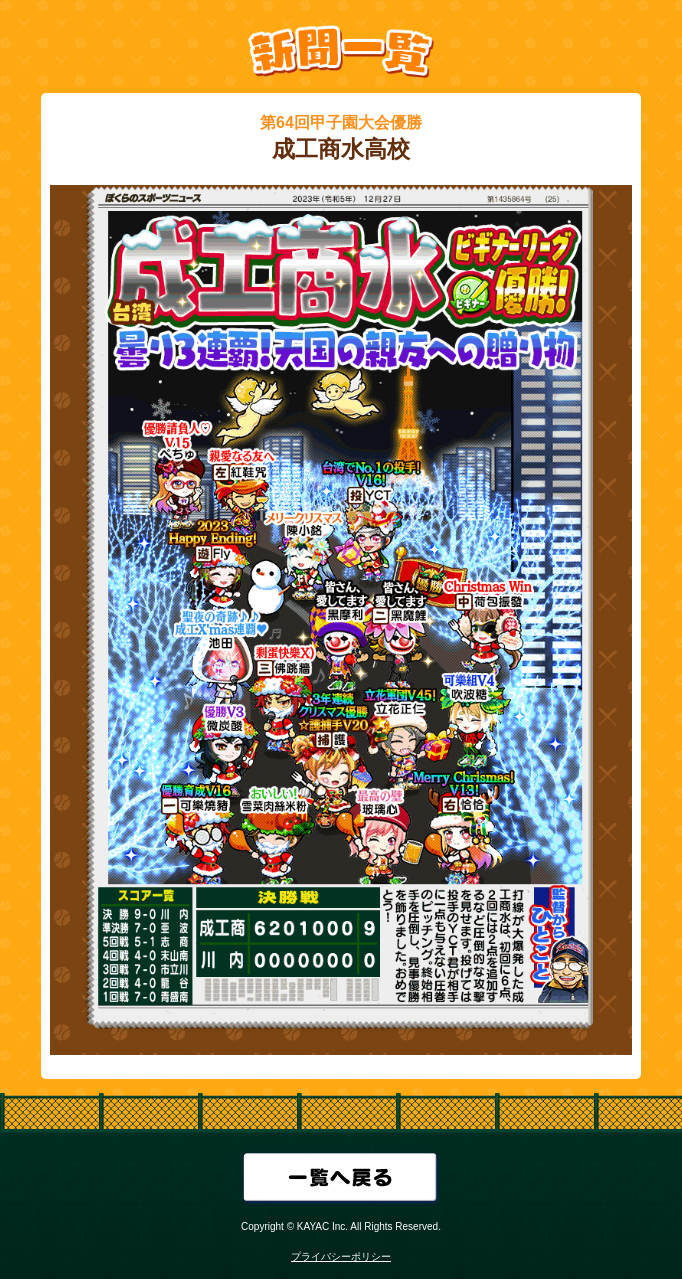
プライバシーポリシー (341, 1256)
